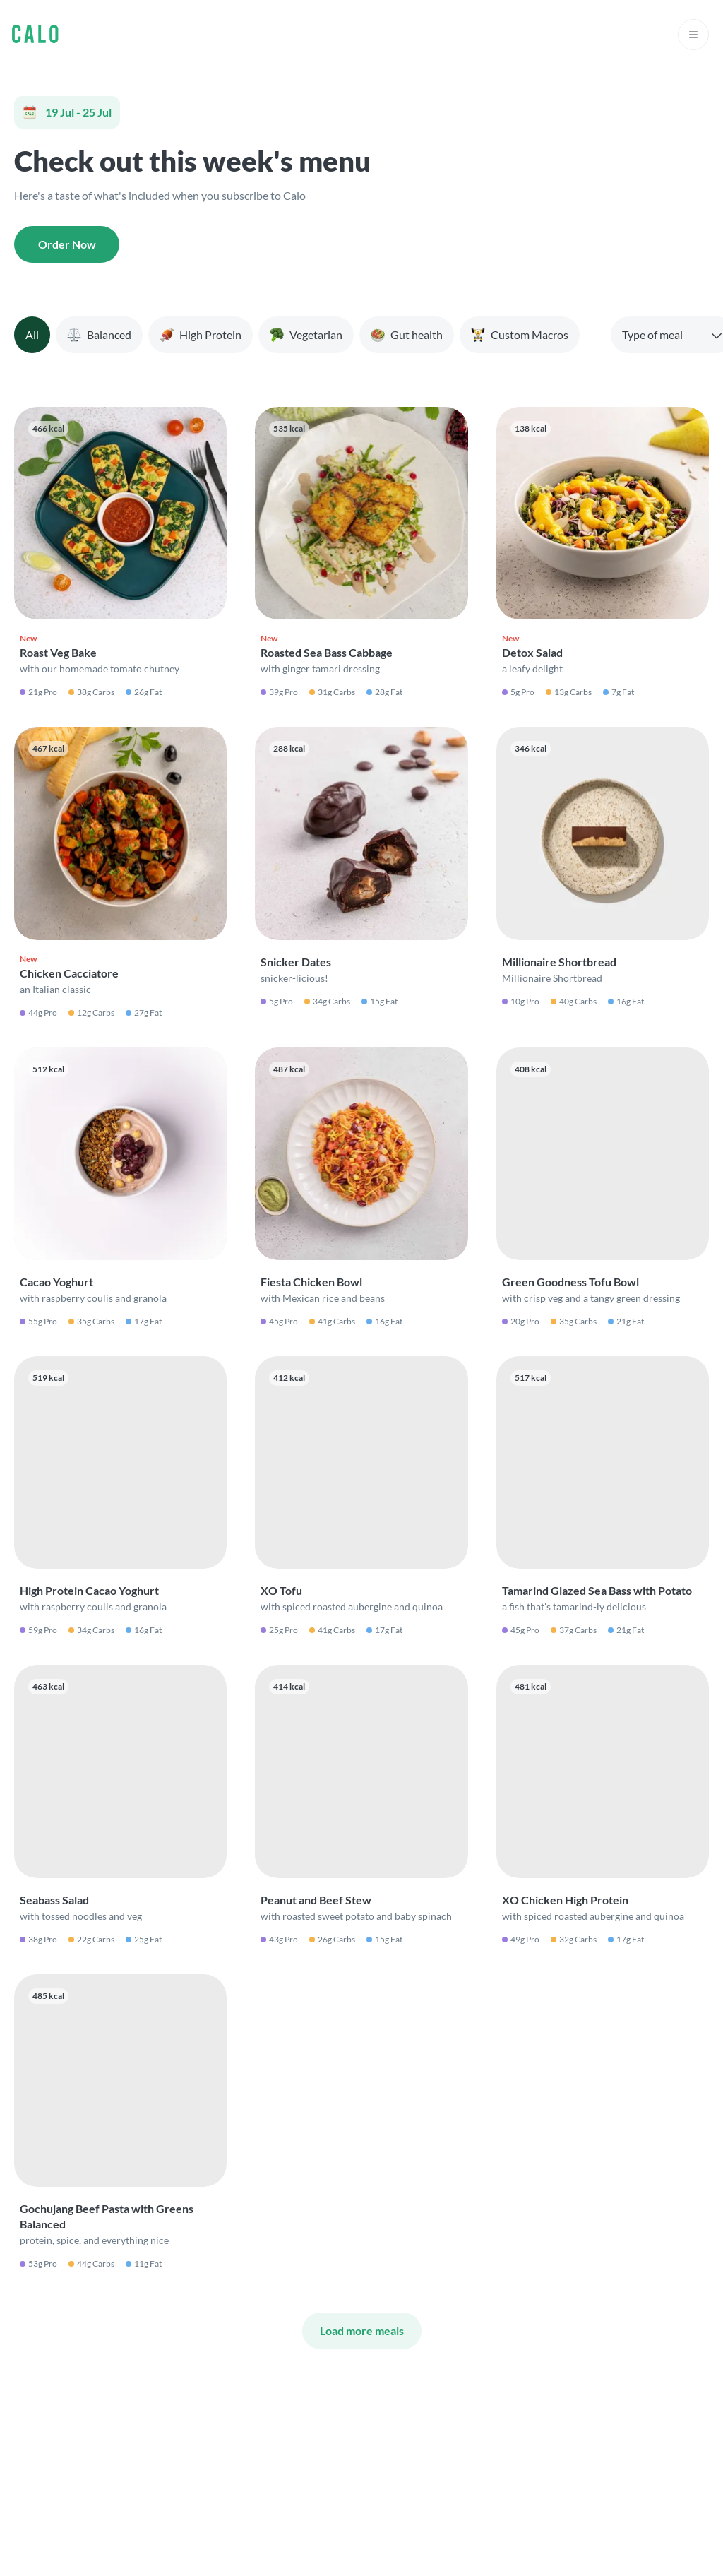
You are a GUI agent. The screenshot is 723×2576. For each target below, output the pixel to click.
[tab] (32, 334)
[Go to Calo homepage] (35, 34)
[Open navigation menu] (693, 34)
